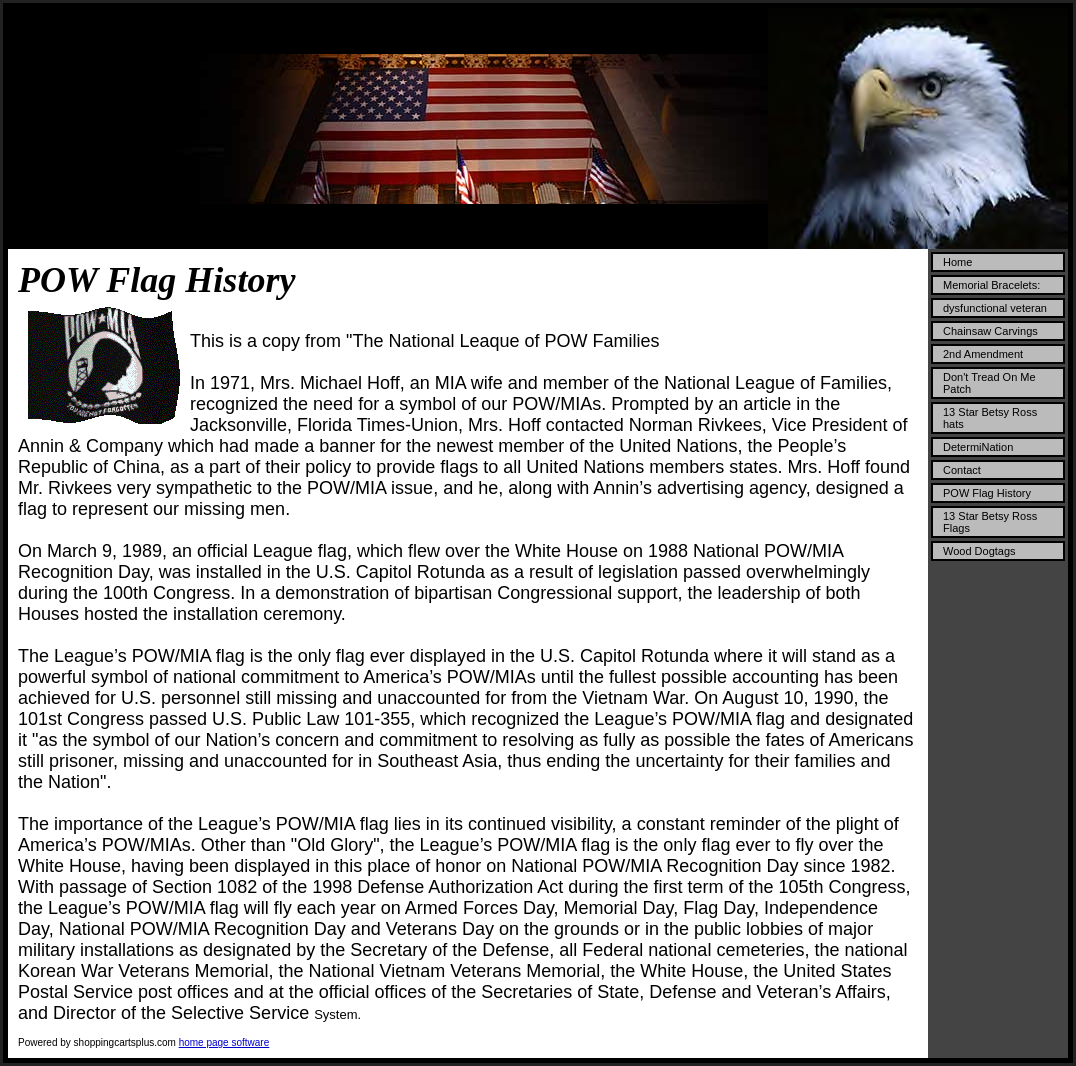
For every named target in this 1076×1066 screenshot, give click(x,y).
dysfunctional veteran (995, 308)
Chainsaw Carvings (990, 331)
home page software (224, 1042)
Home (957, 262)
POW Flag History (987, 493)
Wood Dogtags (979, 551)
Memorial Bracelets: (991, 285)
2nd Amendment (983, 354)
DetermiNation (978, 447)
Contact (962, 470)
